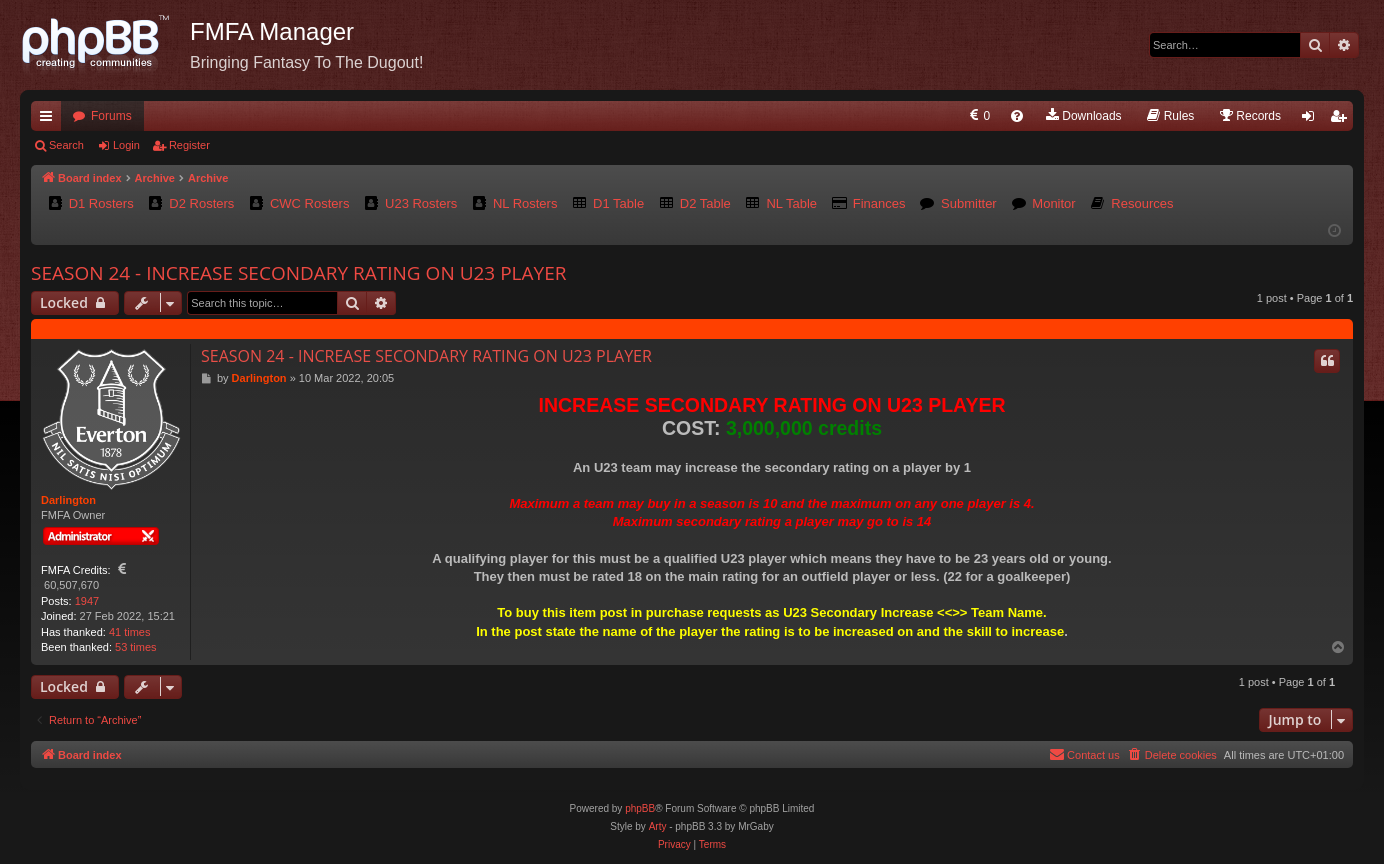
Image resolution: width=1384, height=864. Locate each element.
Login (126, 145)
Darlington (68, 500)
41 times (130, 632)
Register (189, 145)
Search (66, 145)
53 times (136, 647)
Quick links (50, 120)
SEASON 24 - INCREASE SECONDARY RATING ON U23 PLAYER (298, 273)
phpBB (640, 808)
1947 (87, 601)
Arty (658, 826)
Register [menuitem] (1342, 120)
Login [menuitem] (1312, 120)
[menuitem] (978, 116)
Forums (111, 116)
